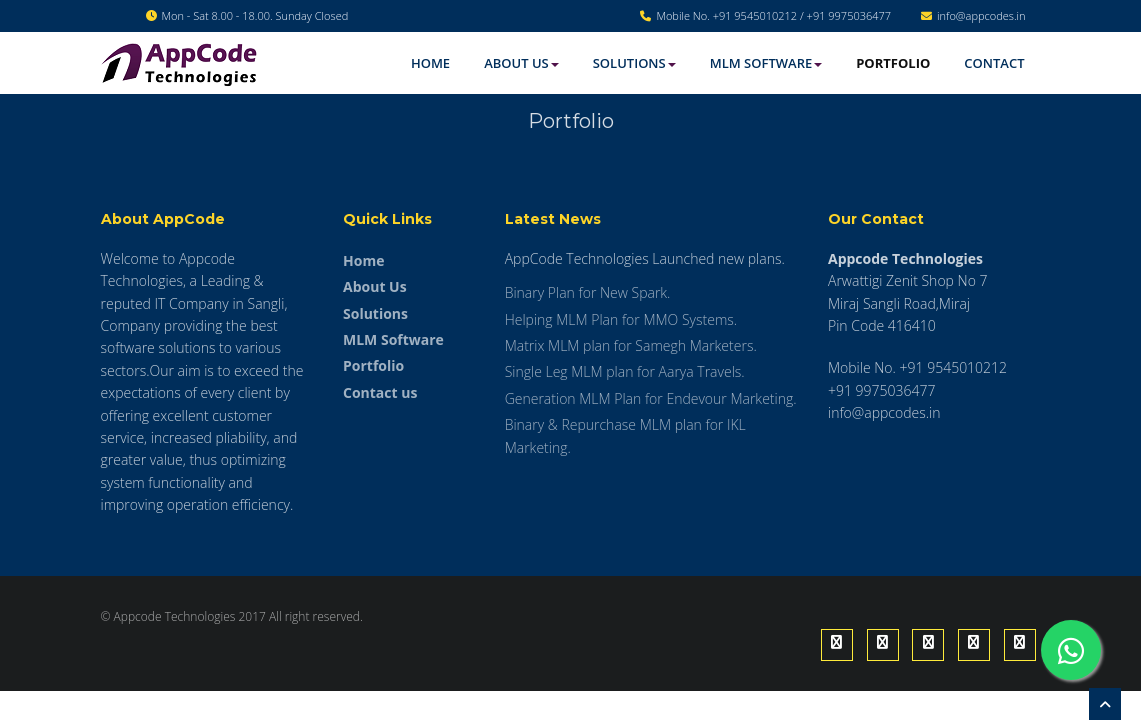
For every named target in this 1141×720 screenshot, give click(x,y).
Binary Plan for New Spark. (588, 292)
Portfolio (893, 63)
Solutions (634, 63)
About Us (521, 63)
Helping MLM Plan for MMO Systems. (621, 319)
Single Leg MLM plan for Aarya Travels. (625, 371)
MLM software (766, 63)
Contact (994, 63)
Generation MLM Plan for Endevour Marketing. (651, 398)
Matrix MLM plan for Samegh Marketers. (631, 345)
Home (430, 63)
